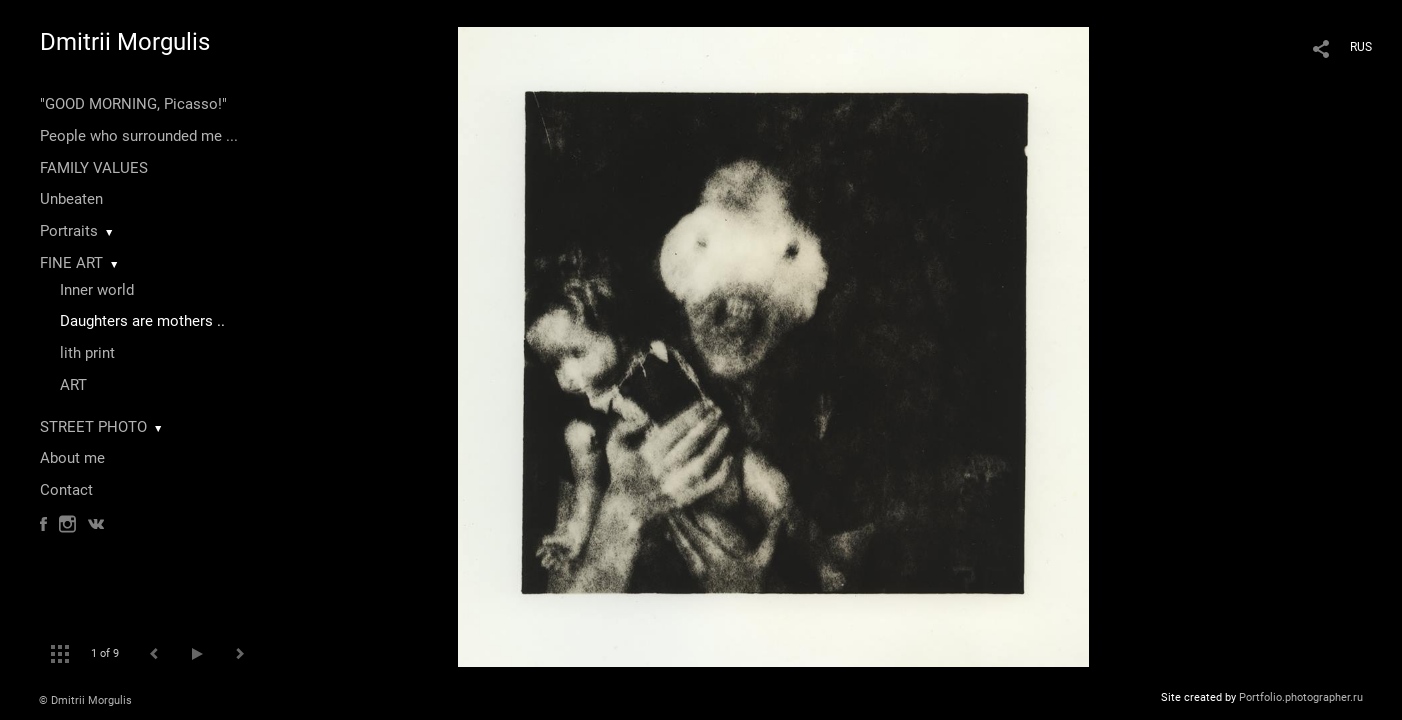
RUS (1361, 47)
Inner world (97, 290)
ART (73, 385)
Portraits (69, 231)
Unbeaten (71, 199)
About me (72, 458)
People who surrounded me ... (139, 136)
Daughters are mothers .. (142, 321)
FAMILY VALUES (94, 168)
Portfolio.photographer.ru (1301, 697)
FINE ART (71, 263)
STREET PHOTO (93, 427)
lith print (87, 353)
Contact (66, 490)
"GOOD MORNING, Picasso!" (133, 104)
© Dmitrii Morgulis (85, 700)
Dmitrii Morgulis (125, 42)
